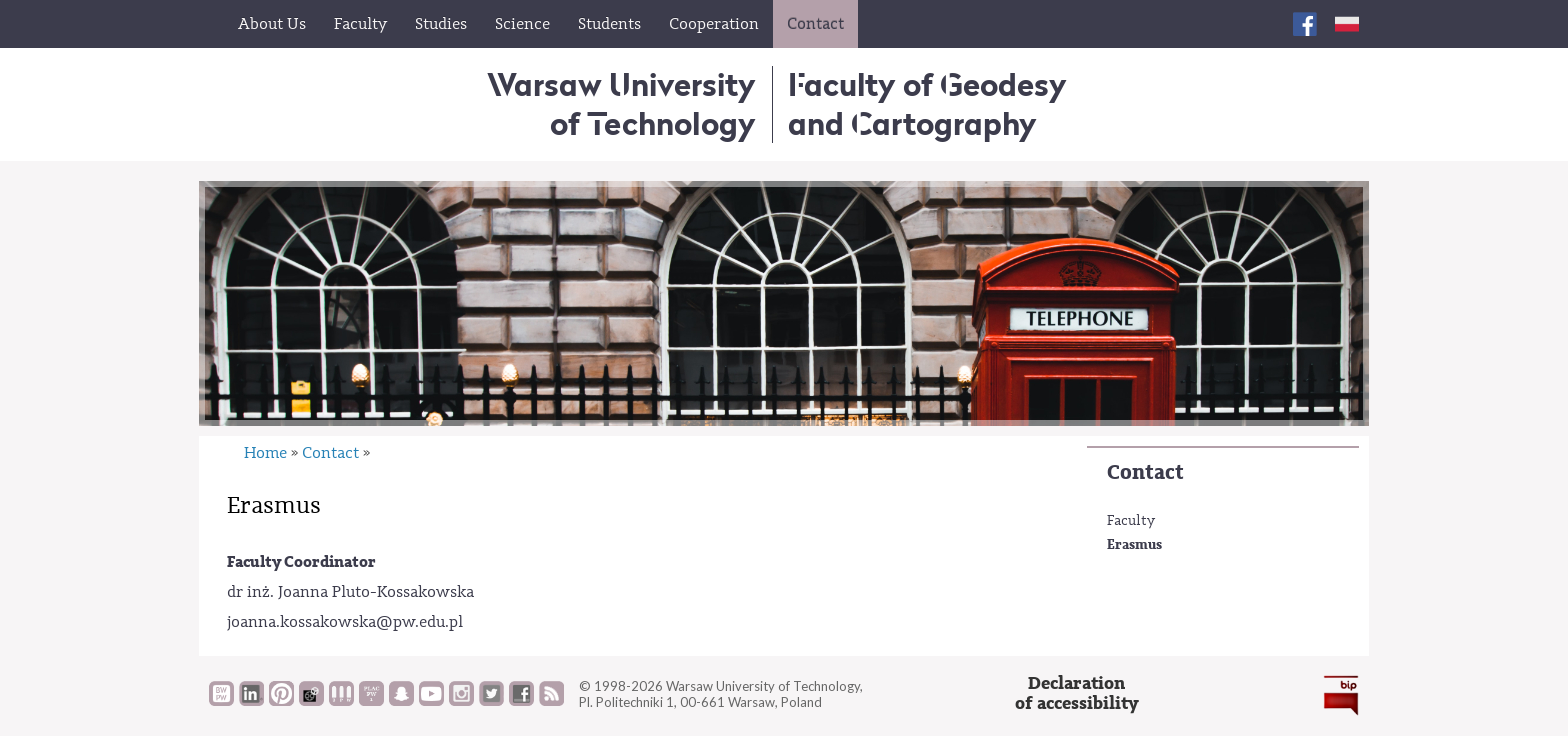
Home (265, 453)
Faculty (1131, 521)
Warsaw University (621, 103)
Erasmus (1134, 544)
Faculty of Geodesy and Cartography (927, 103)
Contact (1145, 472)
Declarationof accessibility (1077, 693)
